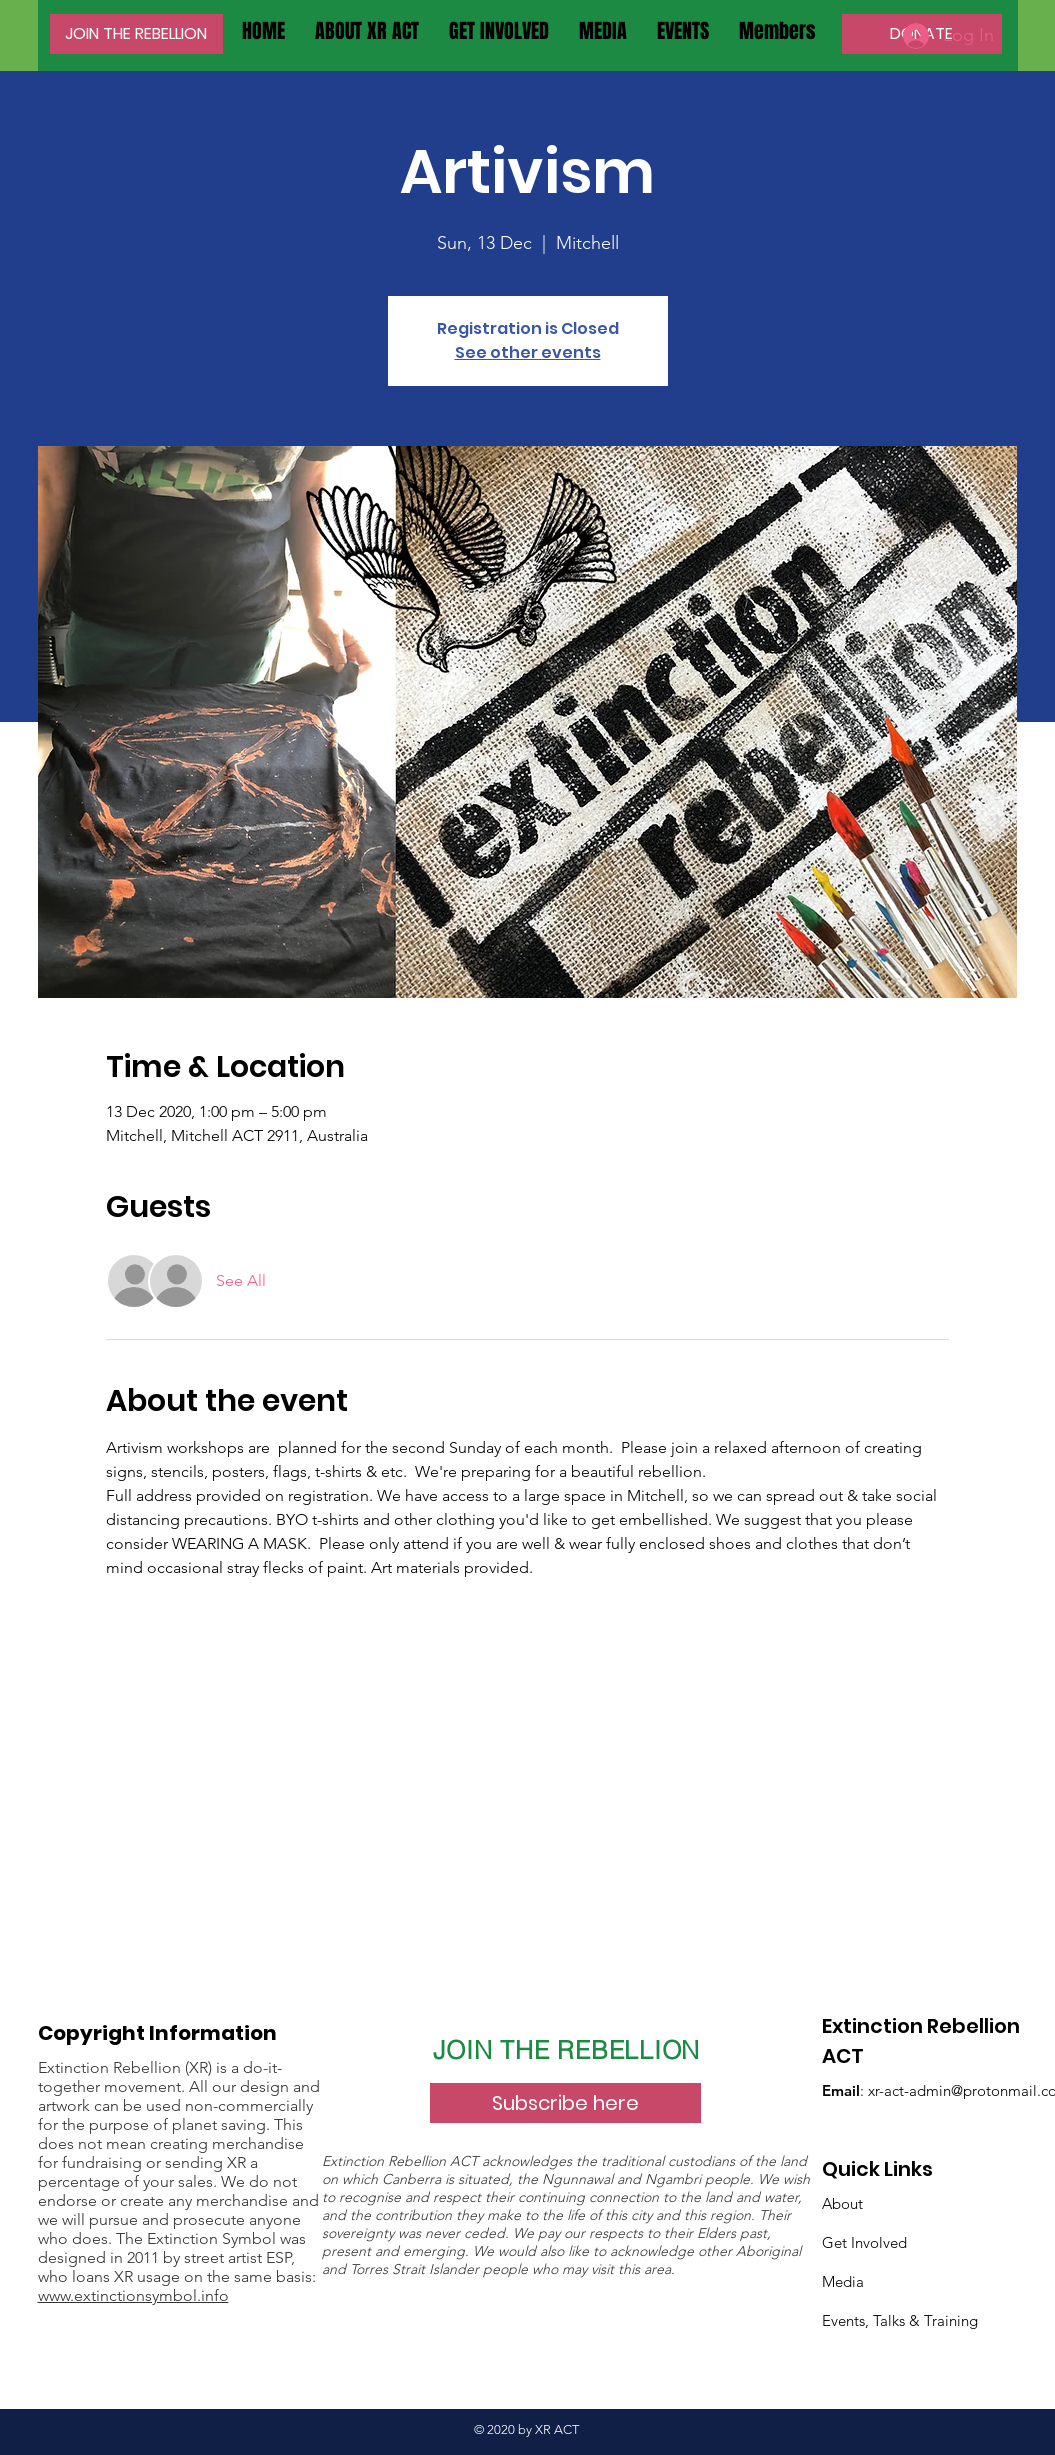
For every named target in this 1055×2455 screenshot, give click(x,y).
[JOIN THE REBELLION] (136, 34)
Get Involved (864, 2242)
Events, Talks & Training (900, 2320)
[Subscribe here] (565, 2103)
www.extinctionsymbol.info (133, 2295)
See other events (528, 352)
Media (843, 2281)
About (842, 2203)
